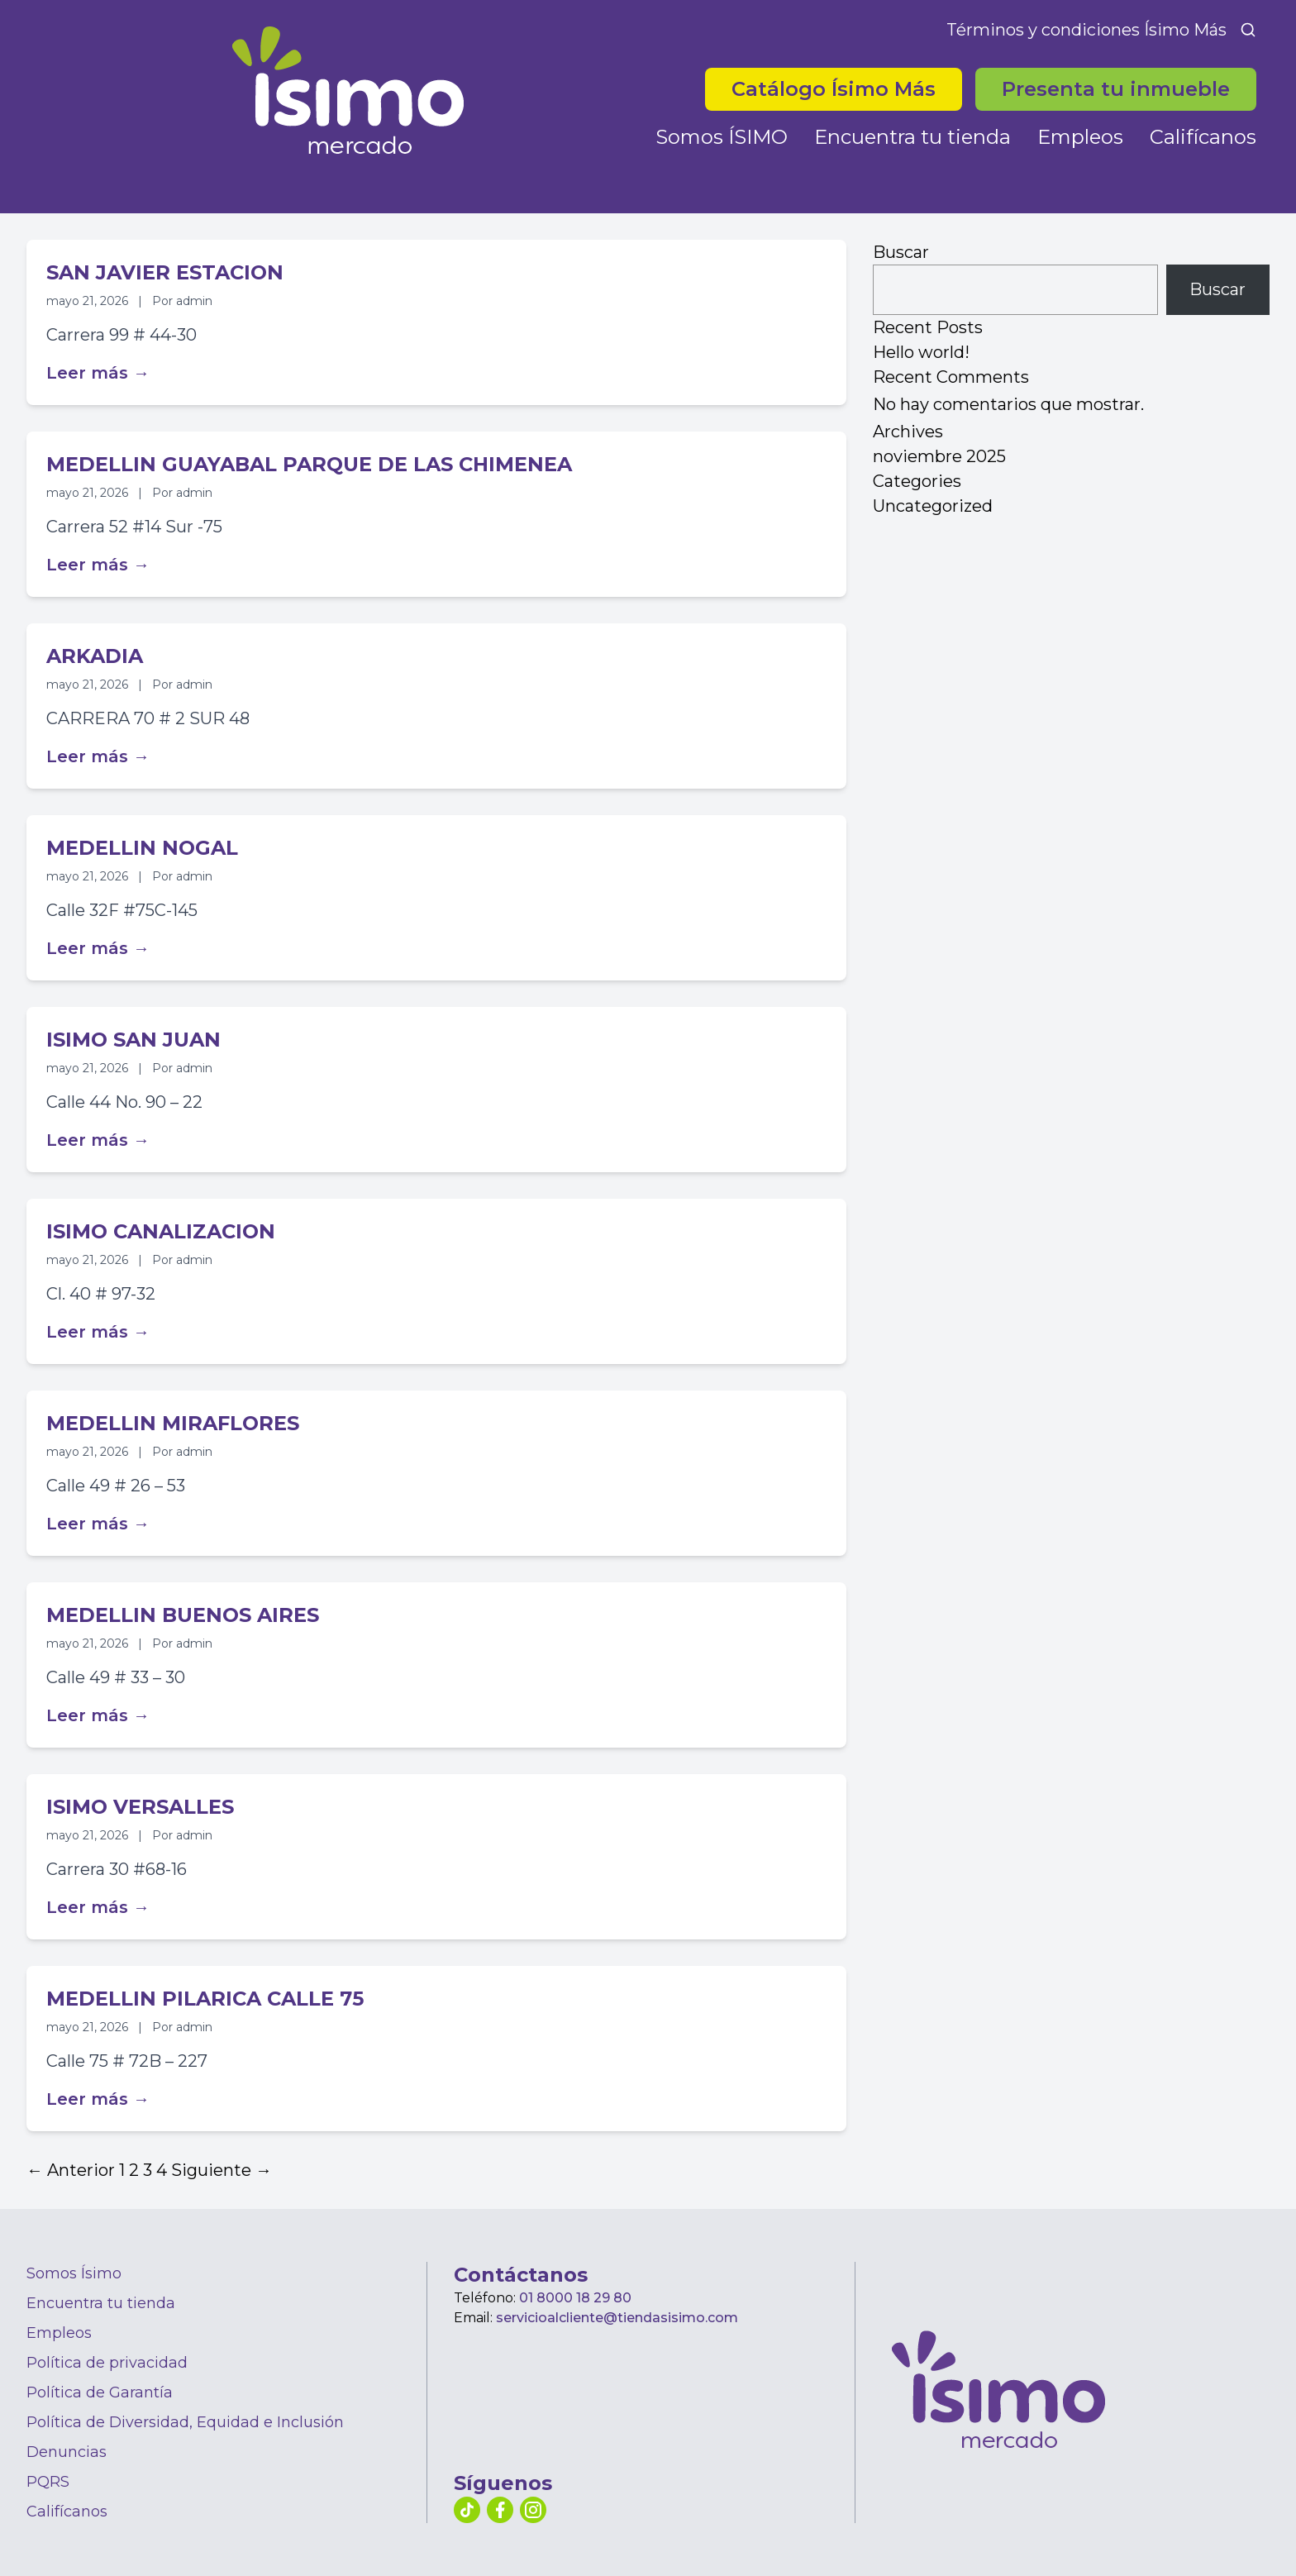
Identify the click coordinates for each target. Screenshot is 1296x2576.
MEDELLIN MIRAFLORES (172, 1423)
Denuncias (66, 2452)
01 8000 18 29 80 (575, 2298)
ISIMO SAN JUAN (133, 1040)
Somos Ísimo (74, 2273)
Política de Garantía (99, 2392)
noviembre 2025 (939, 456)
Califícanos (1203, 137)
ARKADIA (94, 656)
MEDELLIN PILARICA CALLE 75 (205, 1999)
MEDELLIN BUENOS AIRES (182, 1615)
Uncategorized (933, 506)
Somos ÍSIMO (721, 137)
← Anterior (70, 2170)
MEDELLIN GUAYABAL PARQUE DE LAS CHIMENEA (309, 464)
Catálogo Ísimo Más (833, 89)
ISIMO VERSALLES (140, 1807)
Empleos (1080, 137)
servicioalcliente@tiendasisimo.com (617, 2318)
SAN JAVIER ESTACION (165, 272)
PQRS (47, 2482)
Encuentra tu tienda (912, 137)
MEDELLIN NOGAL (142, 848)
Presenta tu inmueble (1116, 89)
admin (194, 300)
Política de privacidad (107, 2363)
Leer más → (98, 373)
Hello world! (921, 352)
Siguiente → (221, 2170)
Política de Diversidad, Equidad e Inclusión (185, 2422)
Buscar (901, 252)
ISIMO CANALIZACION (160, 1231)
